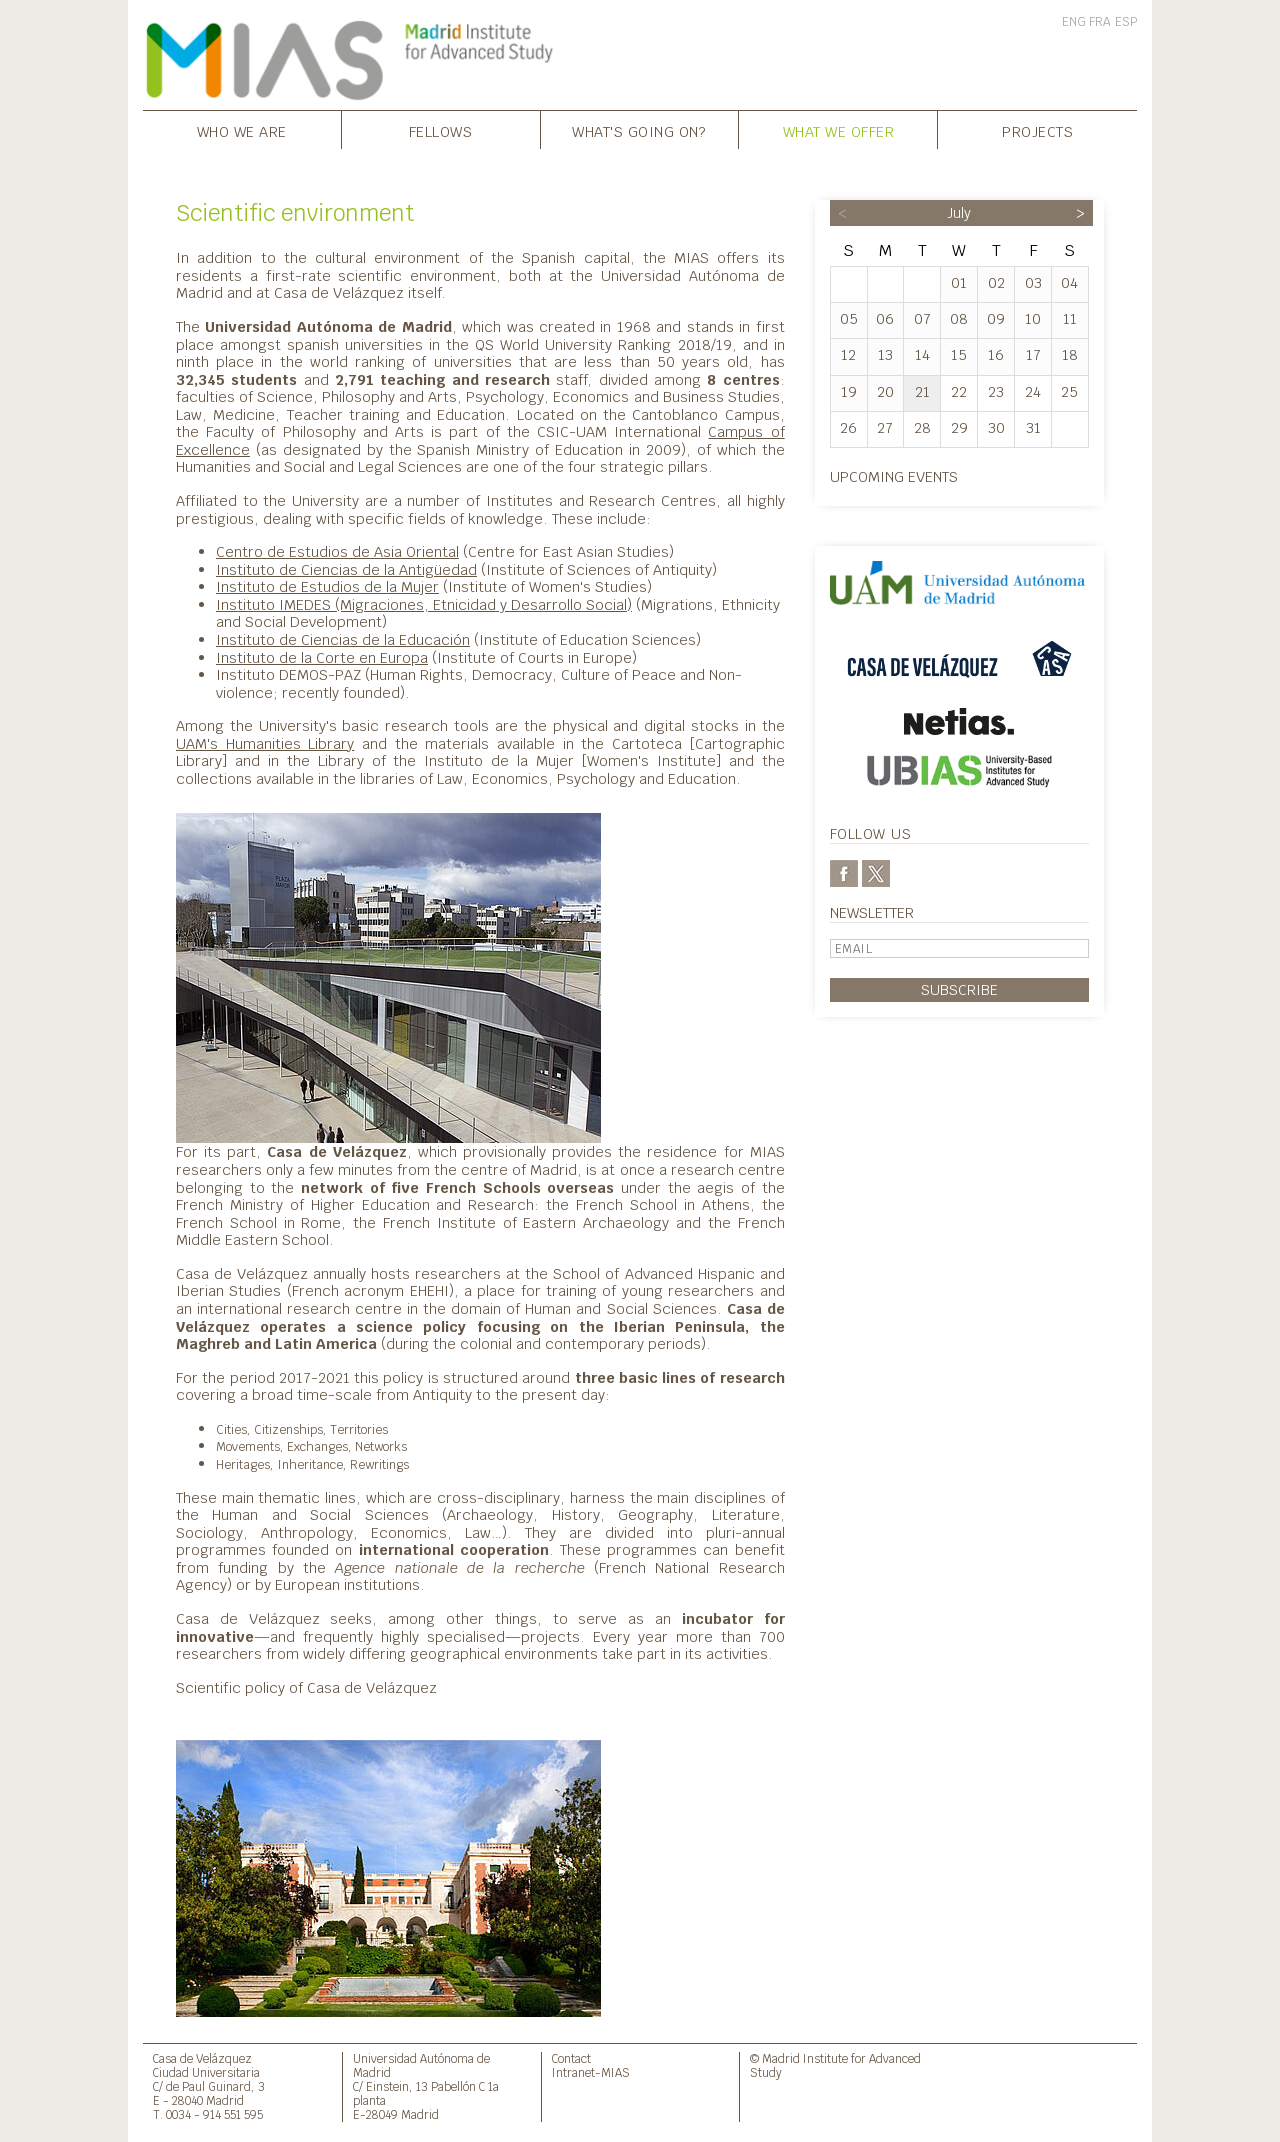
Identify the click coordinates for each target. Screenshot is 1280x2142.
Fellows (441, 131)
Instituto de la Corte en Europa (322, 657)
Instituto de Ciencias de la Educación (343, 639)
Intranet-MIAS (591, 2072)
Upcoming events (894, 476)
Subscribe (959, 989)
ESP (1126, 22)
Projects (1037, 131)
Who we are (242, 131)
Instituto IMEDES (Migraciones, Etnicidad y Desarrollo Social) (424, 604)
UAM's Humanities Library (265, 743)
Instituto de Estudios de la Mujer (327, 586)
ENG (1074, 22)
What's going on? (639, 131)
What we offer (839, 131)
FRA (1100, 22)
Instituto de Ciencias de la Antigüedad (346, 569)
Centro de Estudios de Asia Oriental (337, 551)
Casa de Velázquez (202, 2058)
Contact (571, 2058)
